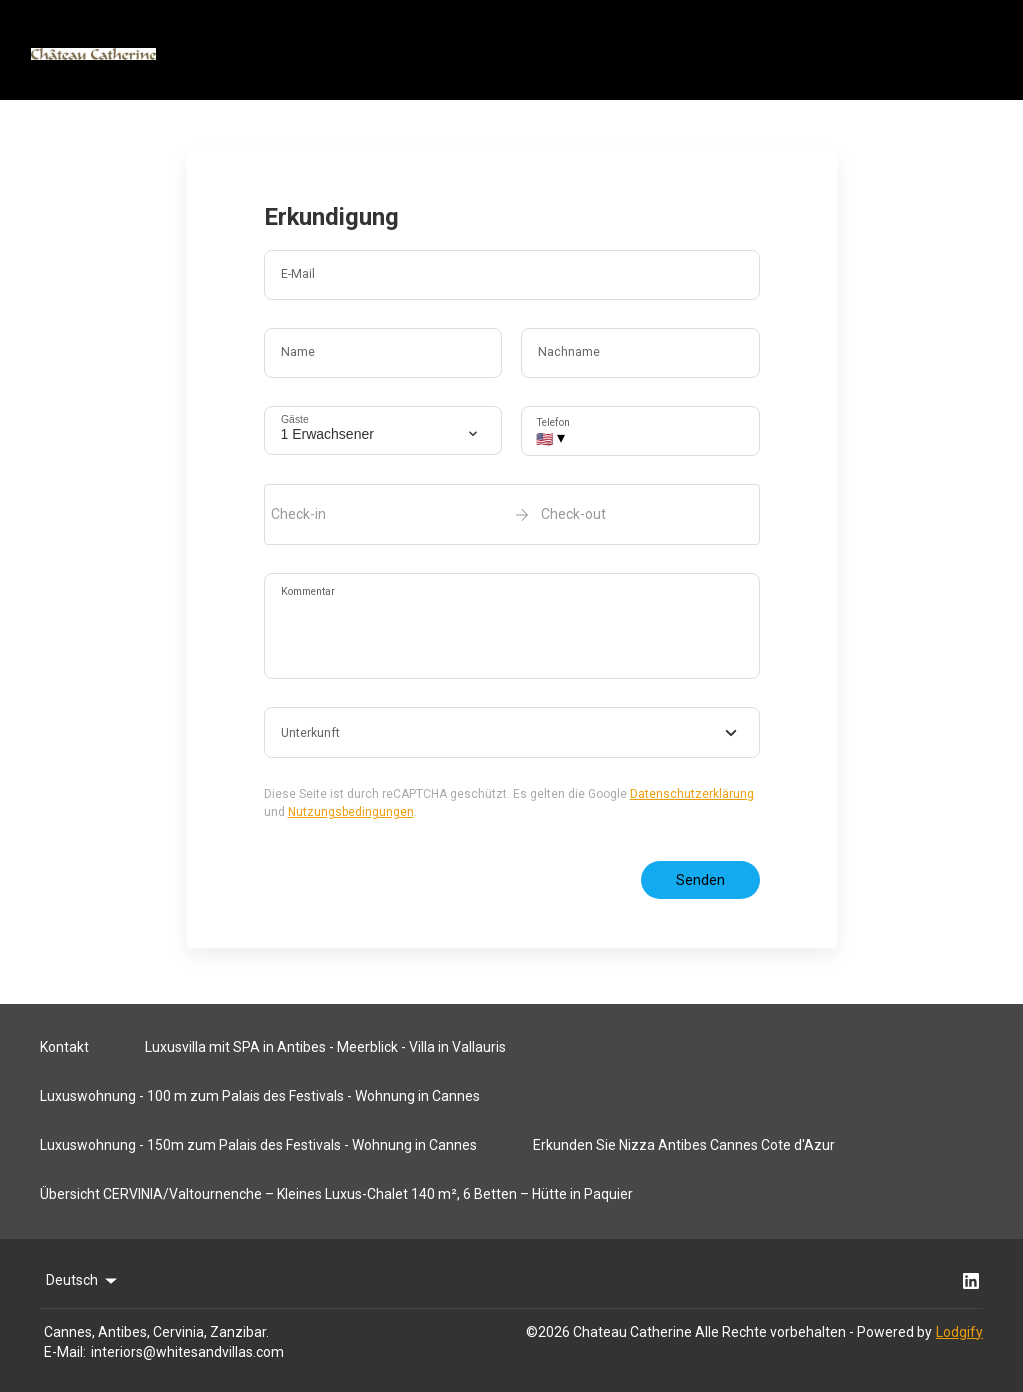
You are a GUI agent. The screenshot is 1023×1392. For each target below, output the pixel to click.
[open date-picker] (512, 514)
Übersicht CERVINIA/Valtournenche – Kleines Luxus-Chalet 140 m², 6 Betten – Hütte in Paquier (336, 1194)
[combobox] (512, 733)
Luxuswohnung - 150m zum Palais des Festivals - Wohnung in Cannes (258, 1145)
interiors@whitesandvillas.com (187, 1352)
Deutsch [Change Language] (83, 1281)
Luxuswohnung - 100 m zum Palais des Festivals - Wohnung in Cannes (260, 1096)
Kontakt (64, 1047)
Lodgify (959, 1332)
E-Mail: (65, 1352)
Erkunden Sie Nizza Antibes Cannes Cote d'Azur (684, 1145)
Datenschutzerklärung (692, 794)
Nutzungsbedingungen (351, 812)
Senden (700, 880)
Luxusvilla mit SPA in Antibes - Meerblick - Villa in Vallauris (325, 1047)
